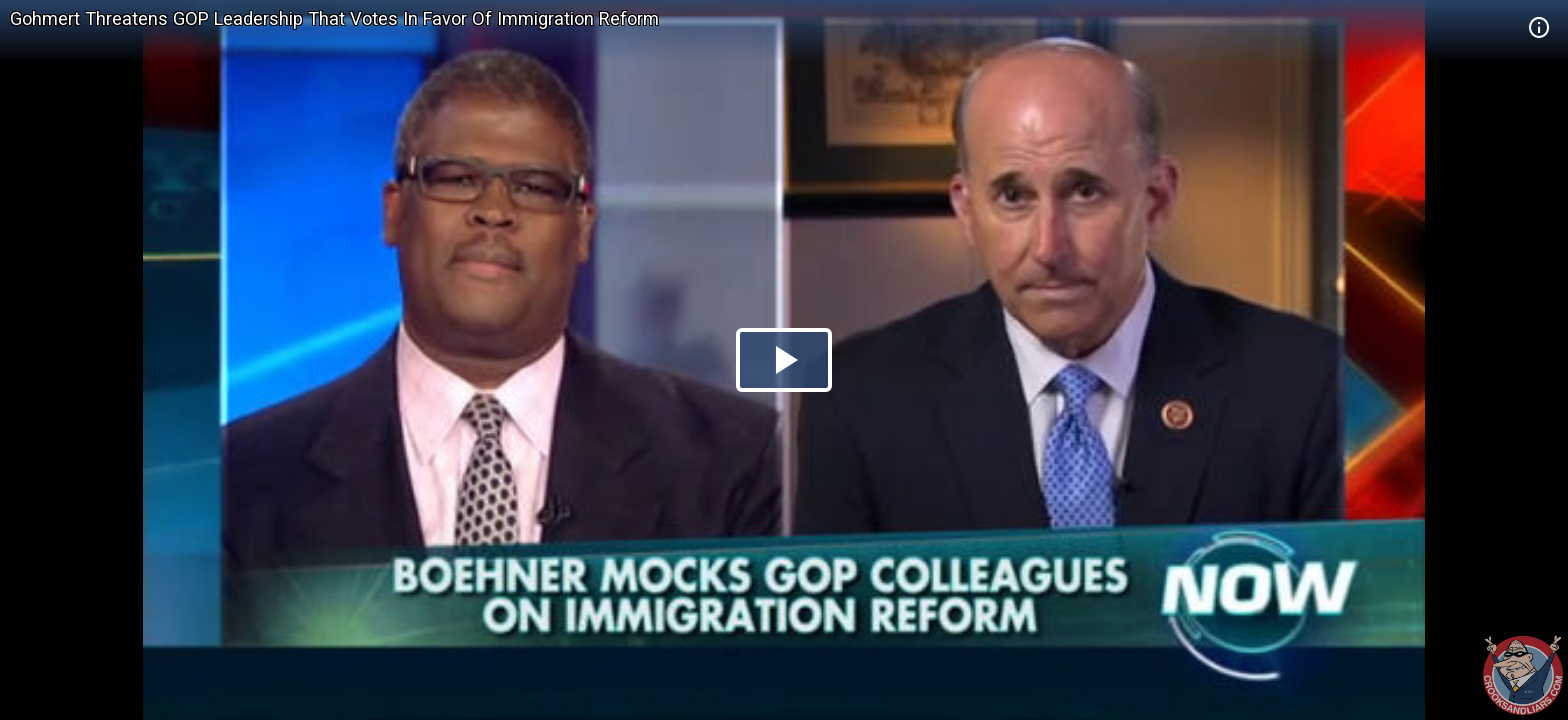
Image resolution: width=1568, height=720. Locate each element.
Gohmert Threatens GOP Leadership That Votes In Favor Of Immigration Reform (334, 18)
